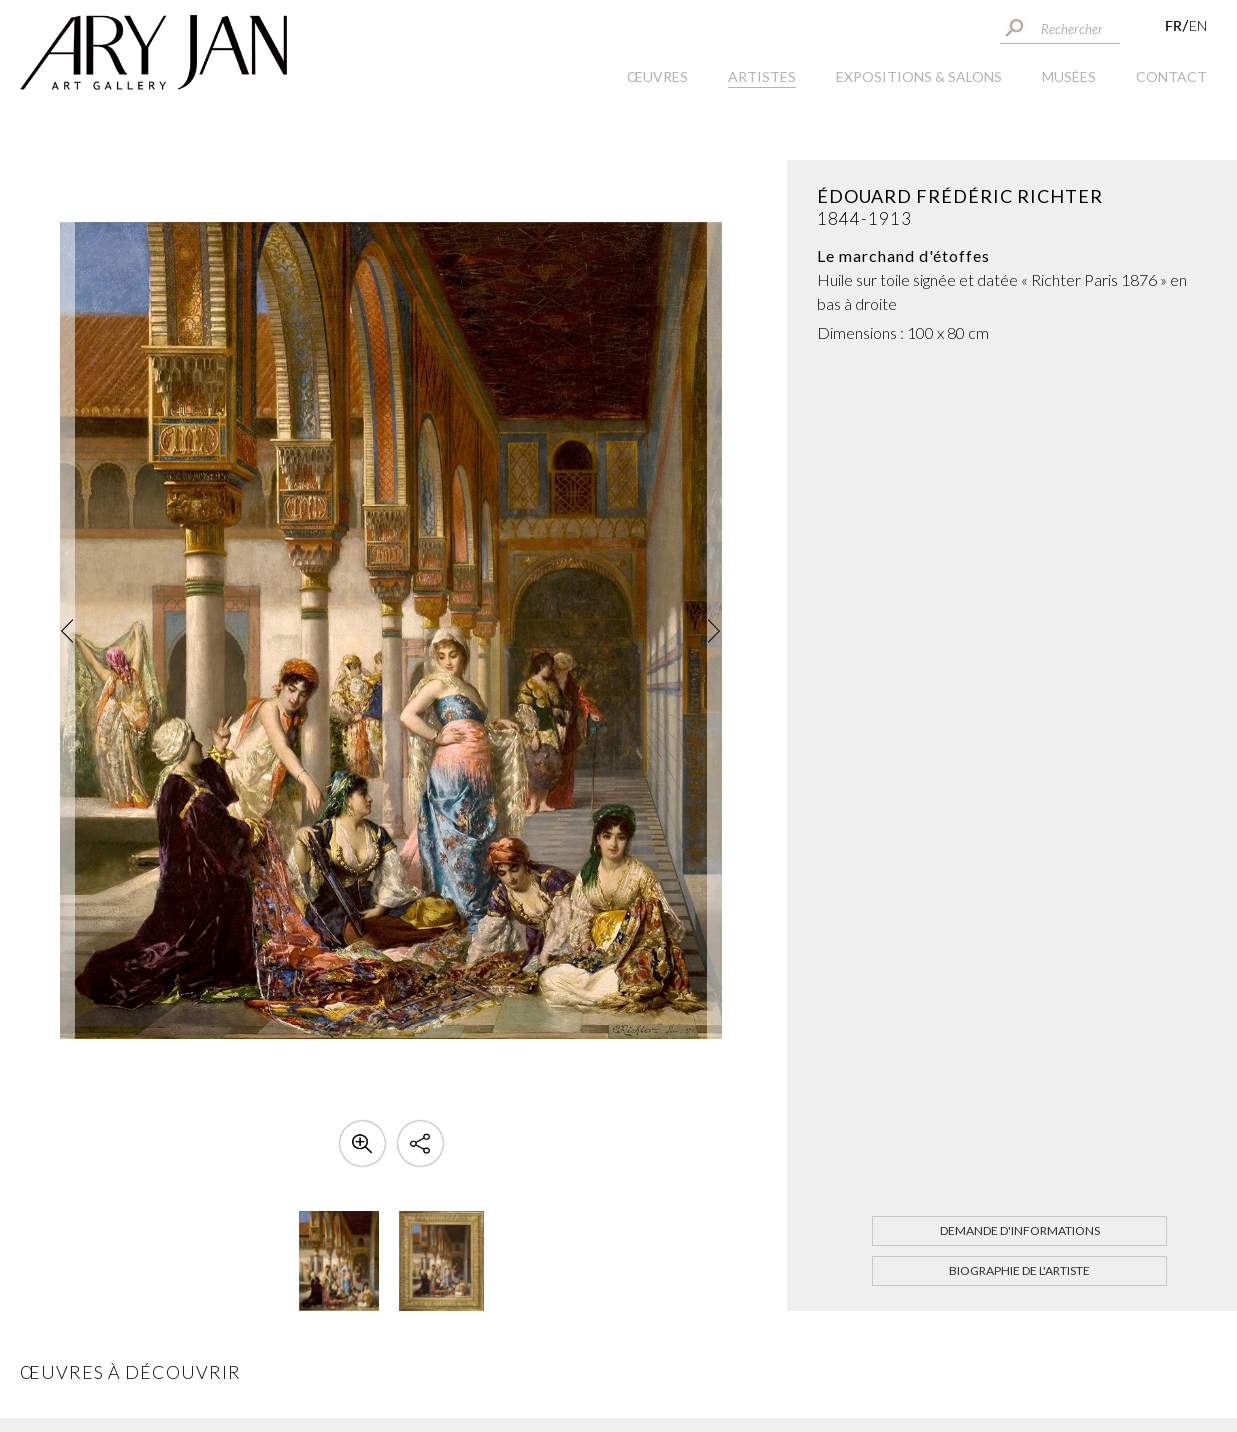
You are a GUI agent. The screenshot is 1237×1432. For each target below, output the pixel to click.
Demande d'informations (1020, 1230)
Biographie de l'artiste (1019, 1270)
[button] (67, 630)
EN (1198, 25)
